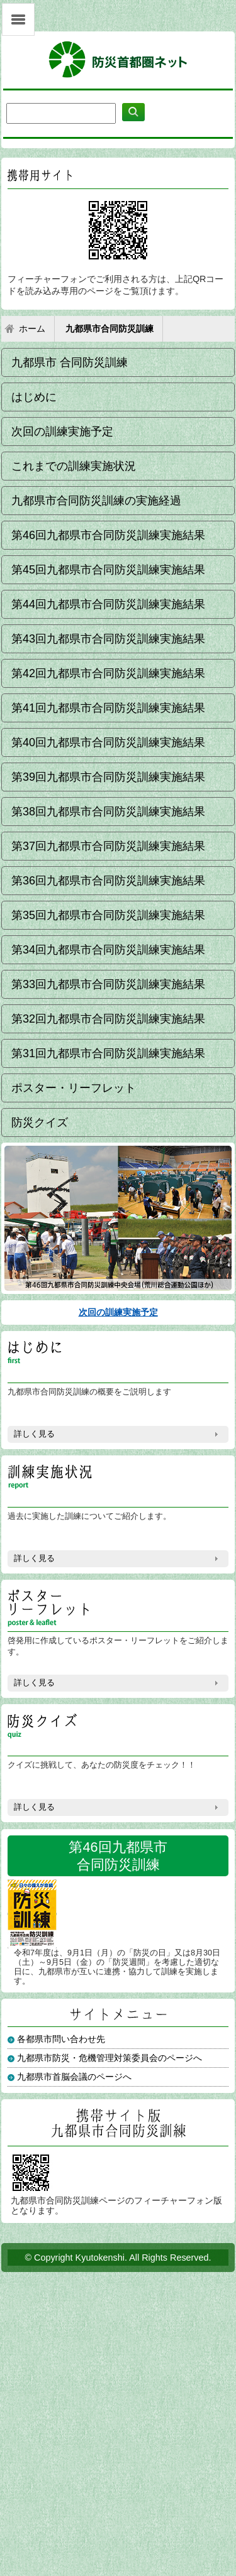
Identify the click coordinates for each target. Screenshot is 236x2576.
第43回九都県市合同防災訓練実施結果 (108, 639)
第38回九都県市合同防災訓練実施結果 (108, 811)
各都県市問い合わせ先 (61, 2039)
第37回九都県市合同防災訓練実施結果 (108, 846)
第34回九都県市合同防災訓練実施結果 (108, 949)
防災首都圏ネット (118, 60)
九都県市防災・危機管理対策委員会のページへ (109, 2058)
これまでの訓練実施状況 (73, 466)
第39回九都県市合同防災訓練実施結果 (108, 777)
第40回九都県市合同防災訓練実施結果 (108, 742)
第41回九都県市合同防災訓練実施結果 (108, 708)
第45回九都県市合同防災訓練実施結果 (108, 569)
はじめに (34, 397)
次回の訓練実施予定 (62, 431)
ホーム (32, 329)
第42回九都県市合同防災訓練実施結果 (108, 673)
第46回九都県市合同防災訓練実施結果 (108, 535)
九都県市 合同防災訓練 (69, 362)
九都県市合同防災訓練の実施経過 (96, 500)
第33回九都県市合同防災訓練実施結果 (108, 984)
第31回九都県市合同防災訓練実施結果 (108, 1053)
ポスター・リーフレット (73, 1088)
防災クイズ (39, 1122)
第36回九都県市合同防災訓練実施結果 (108, 880)
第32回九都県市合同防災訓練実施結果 (108, 1019)
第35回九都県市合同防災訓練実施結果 (108, 915)
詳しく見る (34, 1434)
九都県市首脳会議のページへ (74, 2077)
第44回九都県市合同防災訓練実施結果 (108, 604)
